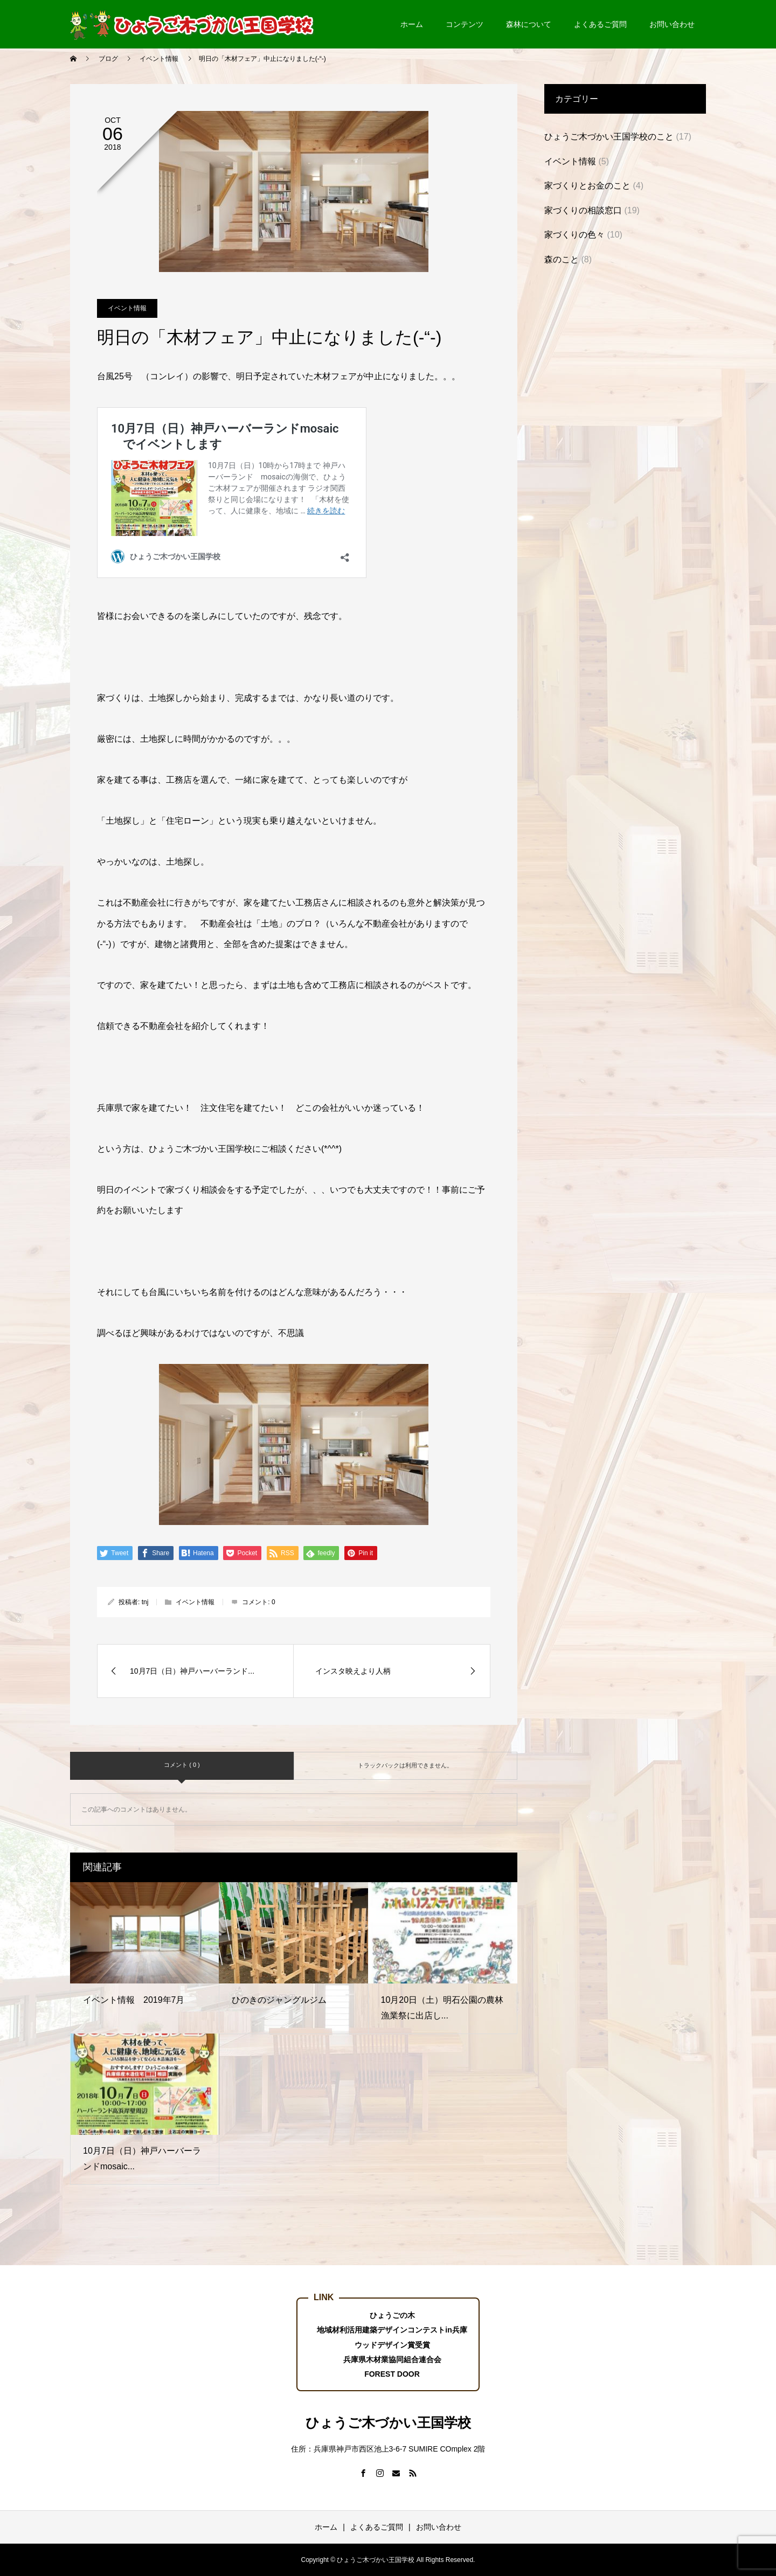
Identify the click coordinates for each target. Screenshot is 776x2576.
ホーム (411, 24)
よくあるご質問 (600, 24)
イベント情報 (127, 308)
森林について (528, 24)
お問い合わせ (672, 24)
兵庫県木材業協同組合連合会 (392, 2359)
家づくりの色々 (574, 234)
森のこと (561, 259)
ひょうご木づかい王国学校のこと (609, 136)
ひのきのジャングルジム (279, 1999)
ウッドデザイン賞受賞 (392, 2345)
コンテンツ (464, 24)
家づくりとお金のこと (587, 185)
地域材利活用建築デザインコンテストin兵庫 (392, 2330)
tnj (145, 1602)
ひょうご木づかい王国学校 (388, 2422)
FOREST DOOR (392, 2374)
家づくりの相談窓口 (583, 210)
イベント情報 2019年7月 (134, 1999)
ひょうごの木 (392, 2315)
